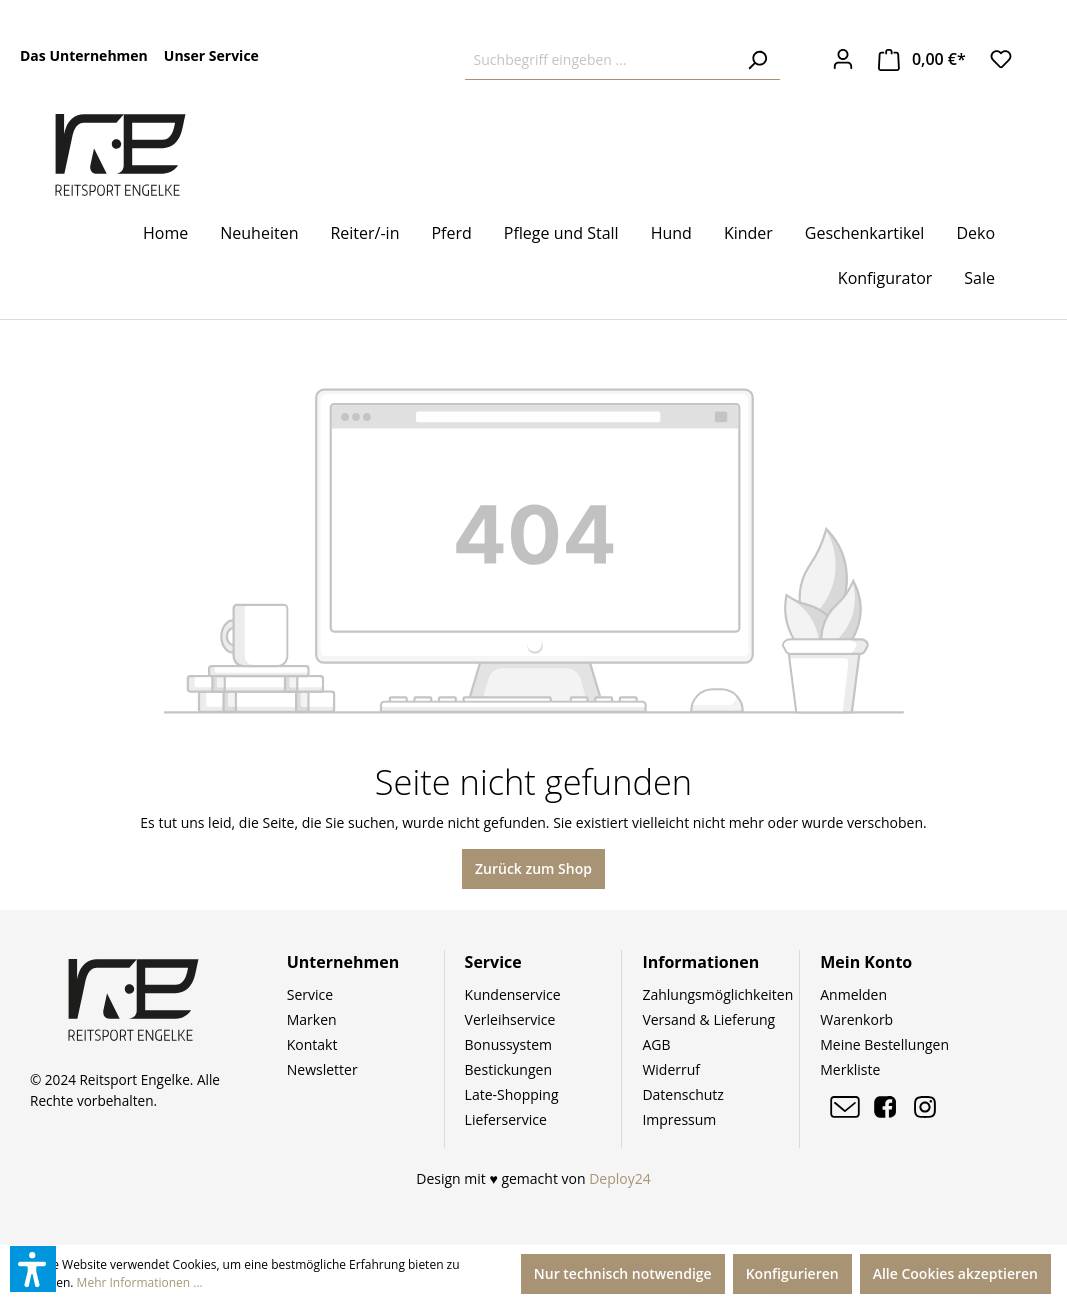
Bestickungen (508, 1069)
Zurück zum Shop (533, 868)
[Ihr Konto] (843, 59)
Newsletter (322, 1069)
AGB (656, 1044)
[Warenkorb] (922, 59)
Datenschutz (682, 1094)
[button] (33, 1269)
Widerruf (671, 1069)
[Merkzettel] (1001, 59)
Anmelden (853, 994)
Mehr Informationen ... (140, 1282)
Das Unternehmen (84, 55)
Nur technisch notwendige (623, 1273)
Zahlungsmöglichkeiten (717, 994)
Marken (312, 1019)
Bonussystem (508, 1044)
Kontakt (312, 1044)
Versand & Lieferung (708, 1019)
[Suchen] (757, 60)
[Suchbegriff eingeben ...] (600, 60)
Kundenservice (513, 994)
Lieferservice (506, 1119)
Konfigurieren (792, 1273)
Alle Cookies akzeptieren (955, 1273)
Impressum (679, 1119)
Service (310, 994)
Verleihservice (510, 1019)
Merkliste (850, 1069)
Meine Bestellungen (884, 1044)
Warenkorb (856, 1019)
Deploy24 (620, 1178)
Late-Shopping (512, 1094)
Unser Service (211, 55)
